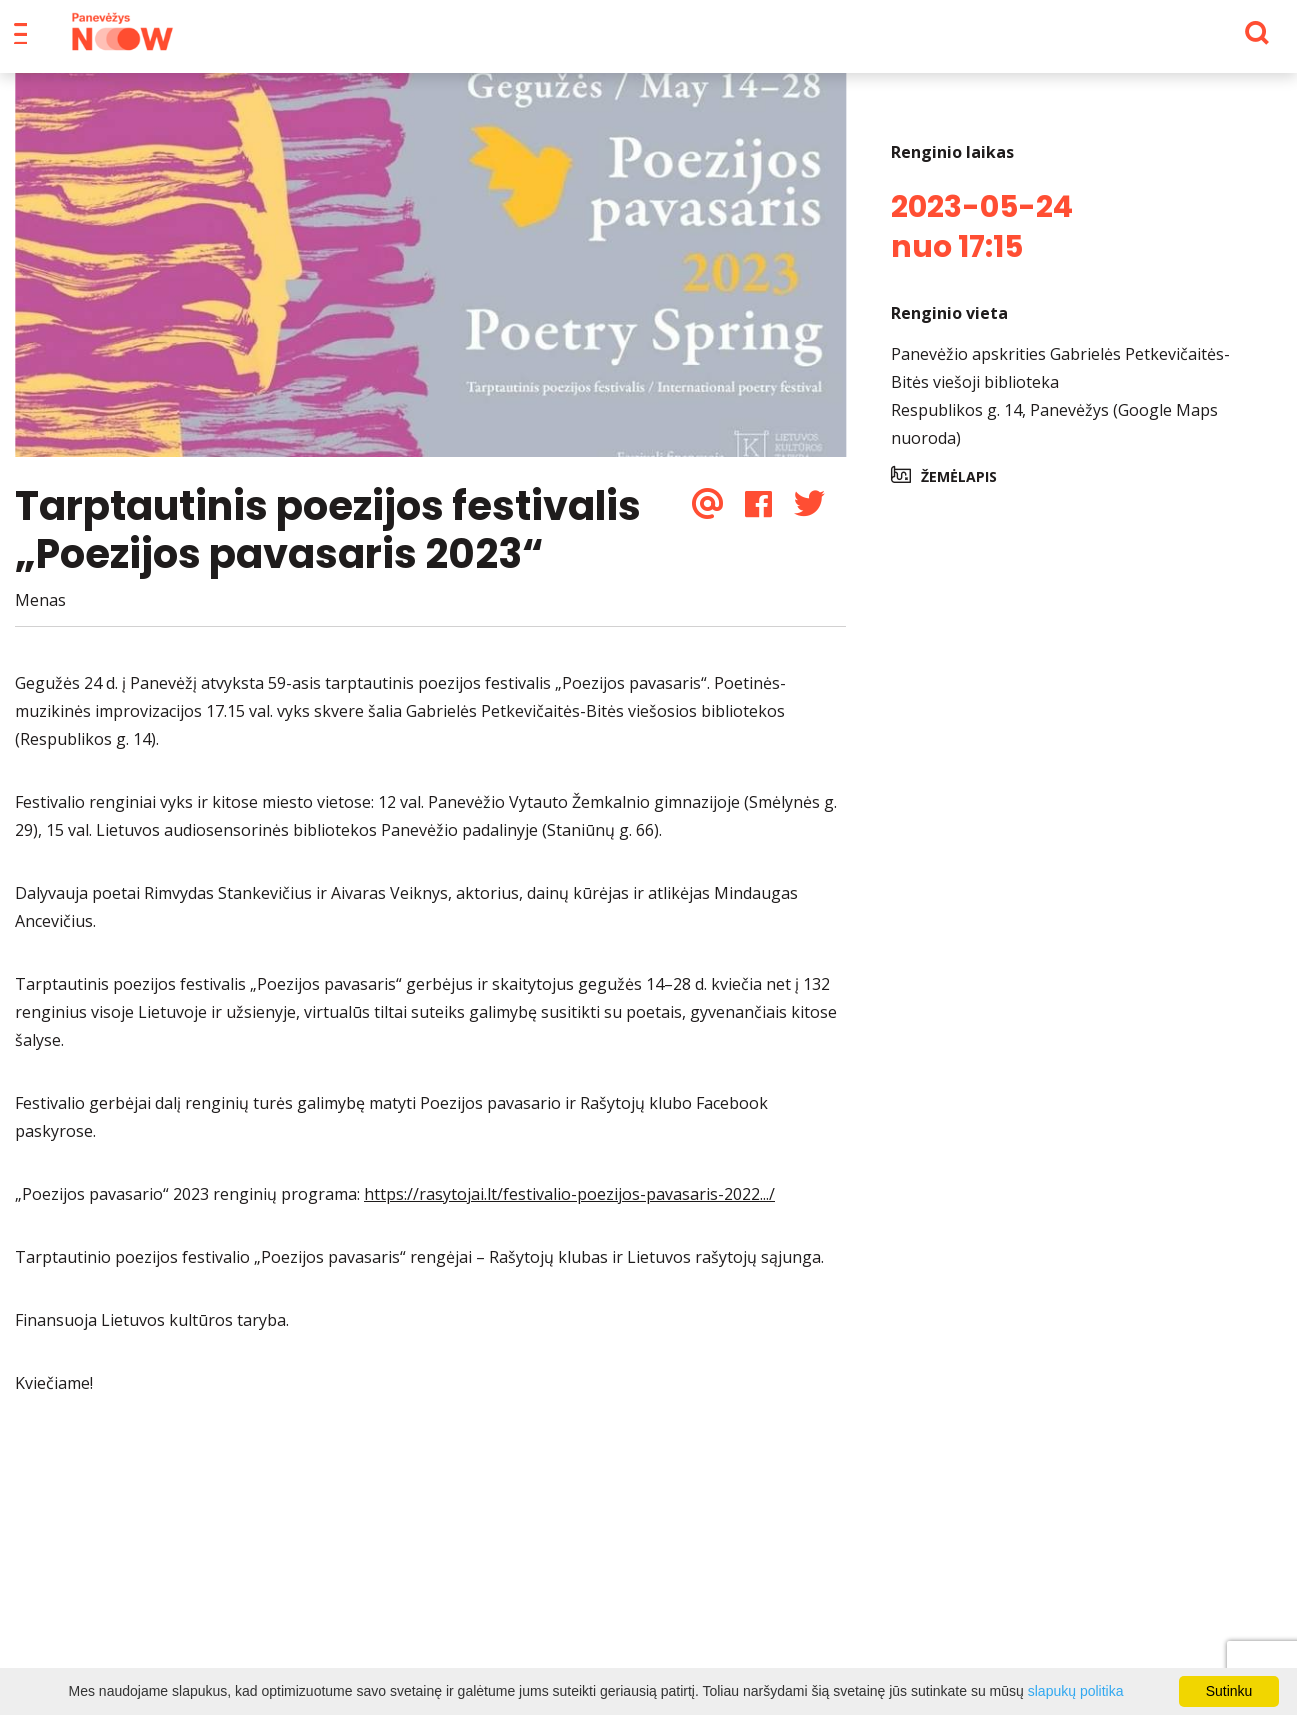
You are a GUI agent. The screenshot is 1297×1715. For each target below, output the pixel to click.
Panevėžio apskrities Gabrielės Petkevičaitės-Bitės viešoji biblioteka (1060, 382)
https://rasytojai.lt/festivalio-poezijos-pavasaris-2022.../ (569, 1208)
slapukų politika (1076, 1691)
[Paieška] (1201, 41)
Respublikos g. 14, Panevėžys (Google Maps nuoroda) (1054, 438)
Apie (676, 40)
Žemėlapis (959, 490)
